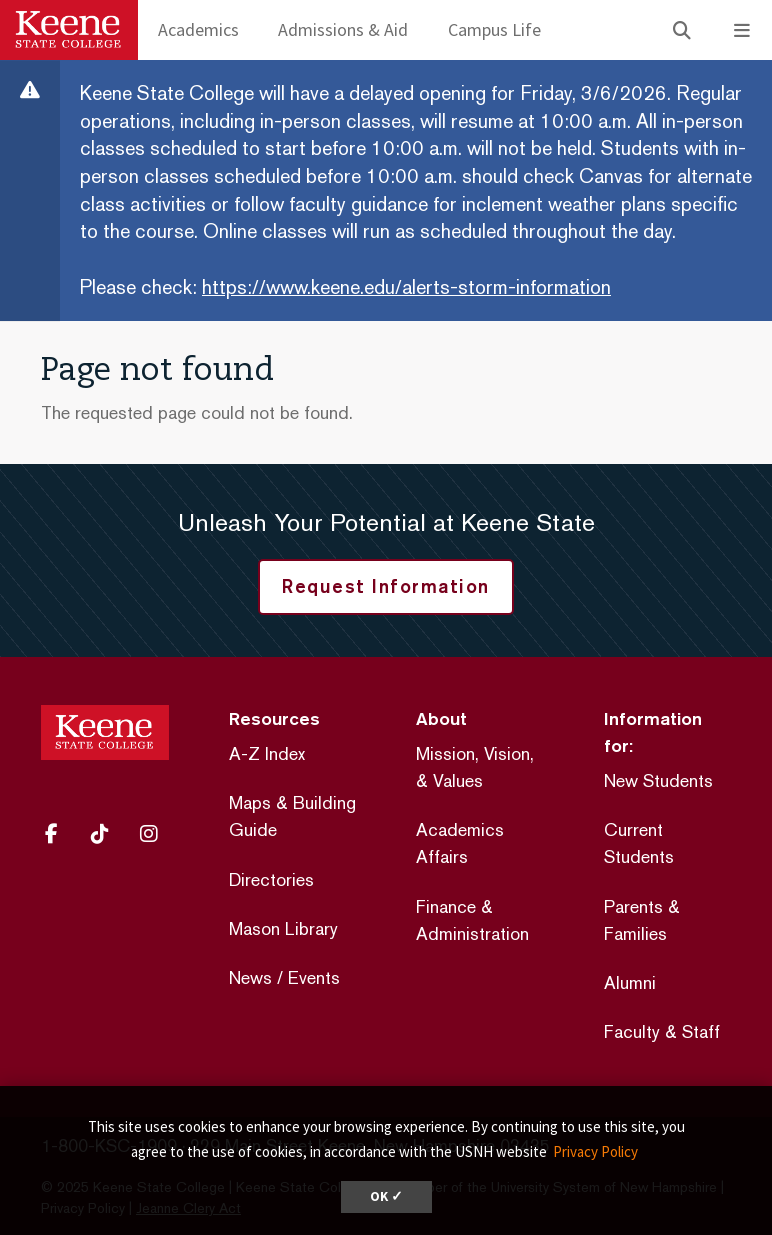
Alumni (630, 982)
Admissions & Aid (343, 29)
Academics (198, 29)
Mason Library (283, 928)
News (250, 977)
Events (314, 977)
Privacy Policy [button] (595, 1151)
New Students (658, 780)
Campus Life (494, 29)
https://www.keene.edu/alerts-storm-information (406, 287)
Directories (271, 879)
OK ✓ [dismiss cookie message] (386, 1196)
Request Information (386, 586)
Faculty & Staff (662, 1031)
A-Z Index (267, 753)
